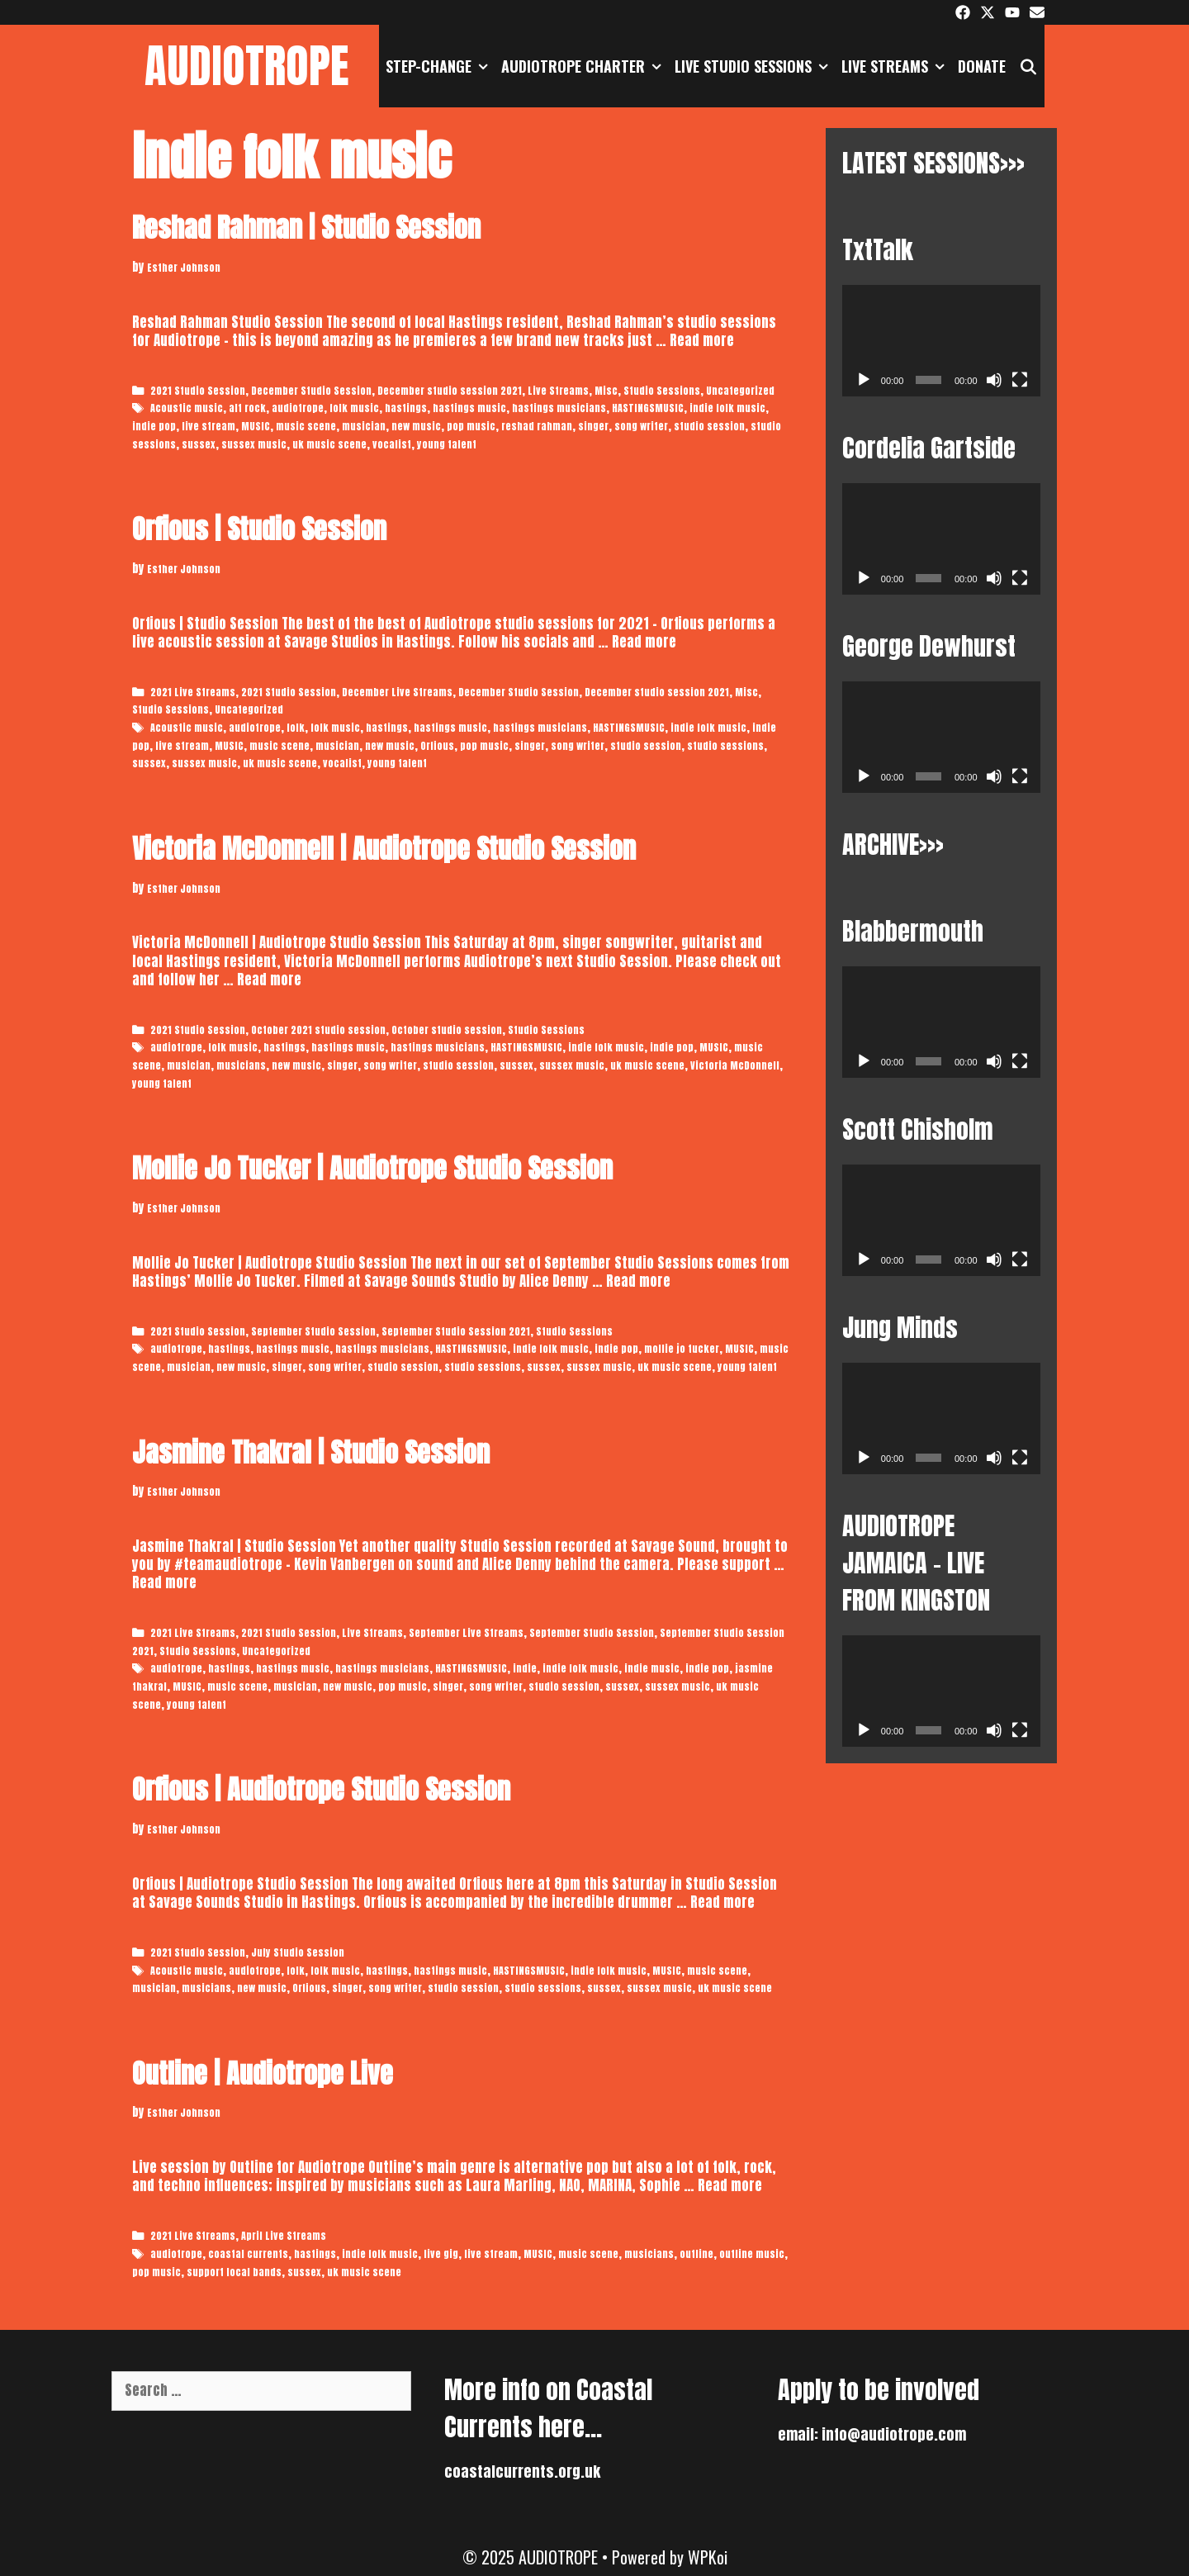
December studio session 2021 (449, 390)
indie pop (154, 426)
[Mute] (994, 380)
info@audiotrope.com (894, 2434)
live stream (208, 426)
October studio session (446, 1029)
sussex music (254, 444)
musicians (241, 1065)
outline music (751, 2253)
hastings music (469, 408)
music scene (306, 426)
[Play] (863, 380)
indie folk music (727, 408)
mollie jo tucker (681, 1348)
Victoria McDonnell (734, 1065)
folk (296, 727)
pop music (471, 426)
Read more (702, 340)
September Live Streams (466, 1632)
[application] (941, 340)
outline (696, 2253)
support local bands (234, 2272)
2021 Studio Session (197, 390)
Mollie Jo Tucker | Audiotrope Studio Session (372, 1168)
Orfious (437, 745)
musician (364, 426)
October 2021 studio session (318, 1029)
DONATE (982, 66)
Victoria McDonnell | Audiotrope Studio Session (384, 848)
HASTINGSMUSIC (648, 408)
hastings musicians (559, 408)
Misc (606, 390)
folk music (354, 408)
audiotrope (298, 408)
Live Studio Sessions (755, 66)
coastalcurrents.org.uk (522, 2471)
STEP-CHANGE (440, 66)
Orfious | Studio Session (259, 529)
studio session (709, 426)
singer (593, 426)
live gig (441, 2253)
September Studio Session (313, 1331)
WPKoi (707, 2557)
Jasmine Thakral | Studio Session (311, 1452)
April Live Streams (283, 2235)
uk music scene (329, 444)
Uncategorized (740, 390)
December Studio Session (311, 390)
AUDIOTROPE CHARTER (584, 66)
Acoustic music (186, 408)
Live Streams (896, 66)
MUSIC (255, 426)
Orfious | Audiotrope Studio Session (321, 1789)
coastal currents (248, 2253)
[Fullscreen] (1019, 380)
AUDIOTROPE (246, 65)
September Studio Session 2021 (455, 1331)
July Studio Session (297, 1952)
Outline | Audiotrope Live (262, 2073)
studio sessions (725, 745)
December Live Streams (397, 692)
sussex (199, 444)
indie (525, 1668)
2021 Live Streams (192, 692)
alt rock (247, 408)
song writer (641, 426)
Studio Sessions (661, 390)
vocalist (391, 444)
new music (416, 426)
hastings (406, 408)
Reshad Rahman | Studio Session (306, 227)
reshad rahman (536, 426)
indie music (652, 1668)
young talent (446, 444)
